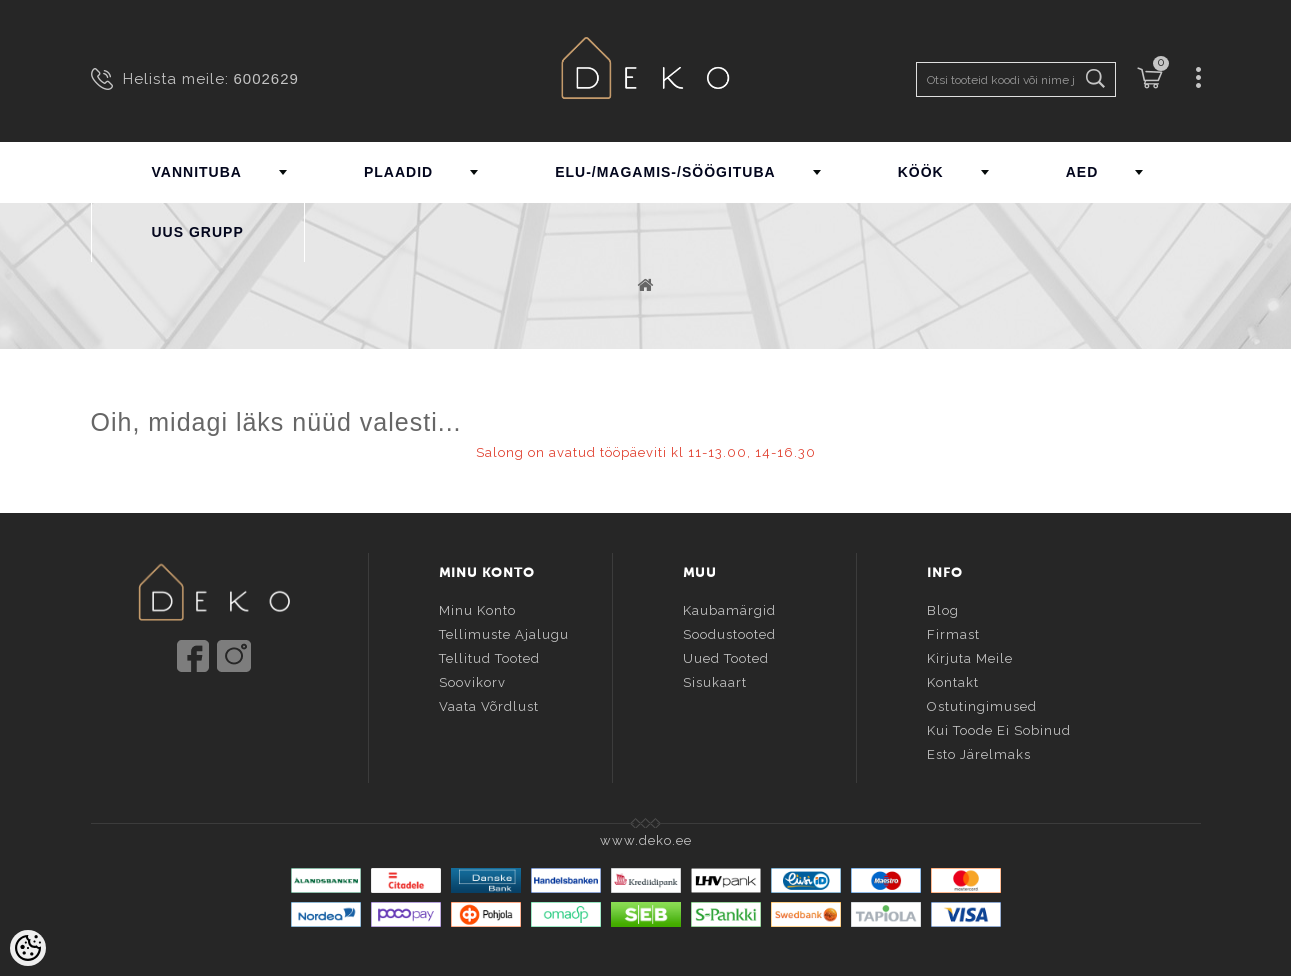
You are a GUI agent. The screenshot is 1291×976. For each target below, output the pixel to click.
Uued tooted (726, 654)
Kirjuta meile (970, 654)
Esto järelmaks (979, 750)
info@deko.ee (247, 713)
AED (1082, 172)
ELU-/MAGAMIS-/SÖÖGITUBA (665, 172)
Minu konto (477, 606)
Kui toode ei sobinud (999, 726)
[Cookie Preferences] (28, 948)
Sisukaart (715, 678)
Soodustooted (729, 630)
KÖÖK (921, 172)
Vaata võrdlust (489, 702)
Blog (943, 606)
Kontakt (953, 678)
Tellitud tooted (489, 654)
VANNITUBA (197, 172)
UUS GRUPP (198, 232)
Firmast (953, 630)
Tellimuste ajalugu (504, 630)
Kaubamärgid (729, 606)
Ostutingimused (982, 702)
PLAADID (398, 172)
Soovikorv (472, 678)
